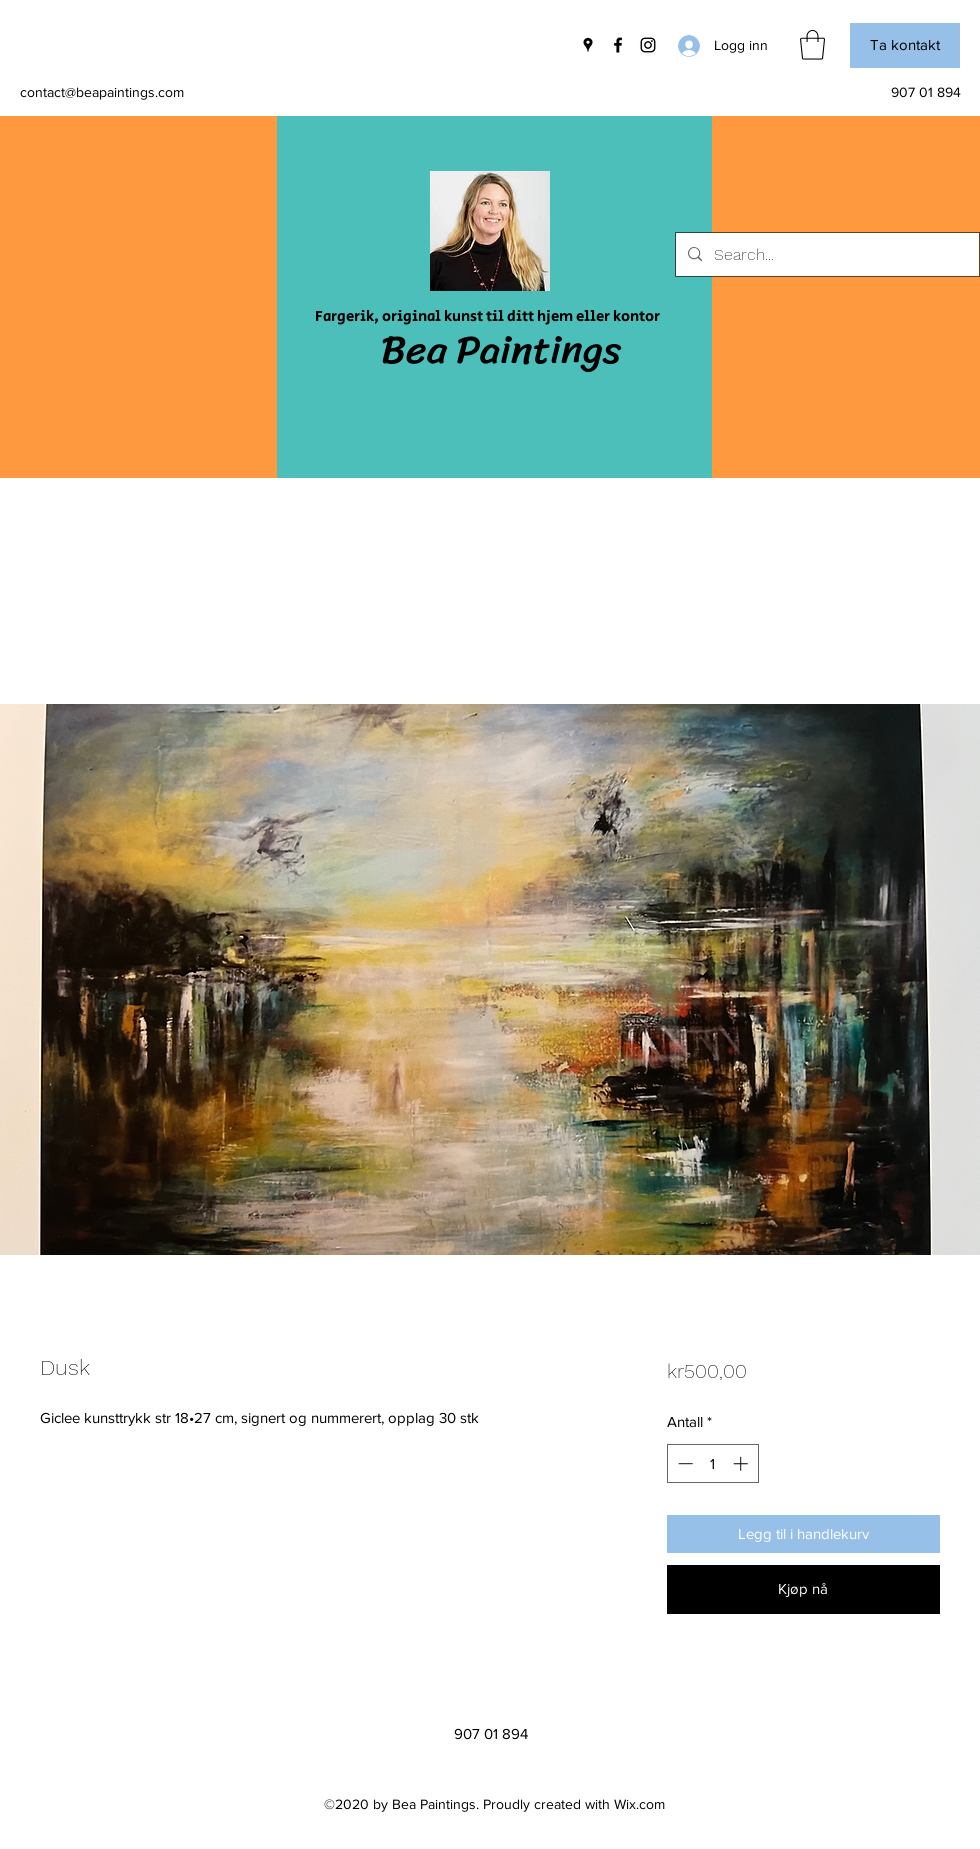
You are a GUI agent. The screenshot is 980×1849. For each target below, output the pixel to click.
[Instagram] (648, 45)
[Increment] (742, 1463)
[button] (812, 45)
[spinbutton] (712, 1463)
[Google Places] (588, 45)
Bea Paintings (501, 349)
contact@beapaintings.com (102, 92)
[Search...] (825, 255)
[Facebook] (618, 45)
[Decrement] (683, 1463)
